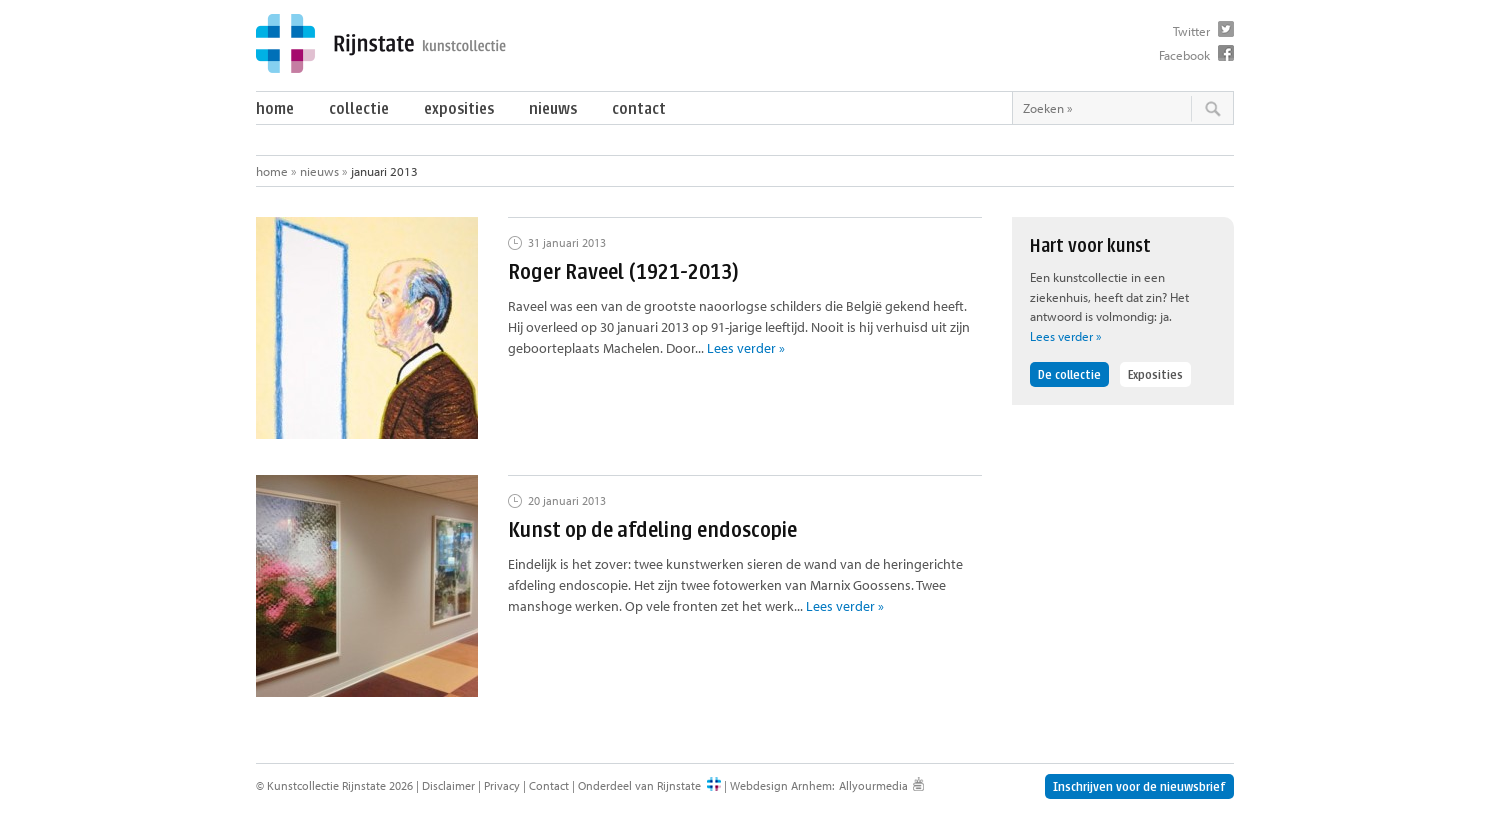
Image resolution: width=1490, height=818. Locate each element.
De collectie (1069, 374)
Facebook (1184, 55)
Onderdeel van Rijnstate (639, 785)
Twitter (1191, 31)
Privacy (502, 785)
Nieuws (553, 108)
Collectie (359, 108)
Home (275, 108)
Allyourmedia (873, 785)
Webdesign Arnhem (781, 785)
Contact (639, 108)
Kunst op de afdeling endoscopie (652, 529)
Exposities (459, 108)
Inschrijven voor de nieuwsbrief (1139, 786)
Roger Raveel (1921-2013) (623, 271)
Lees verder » (746, 348)
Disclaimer (448, 785)
